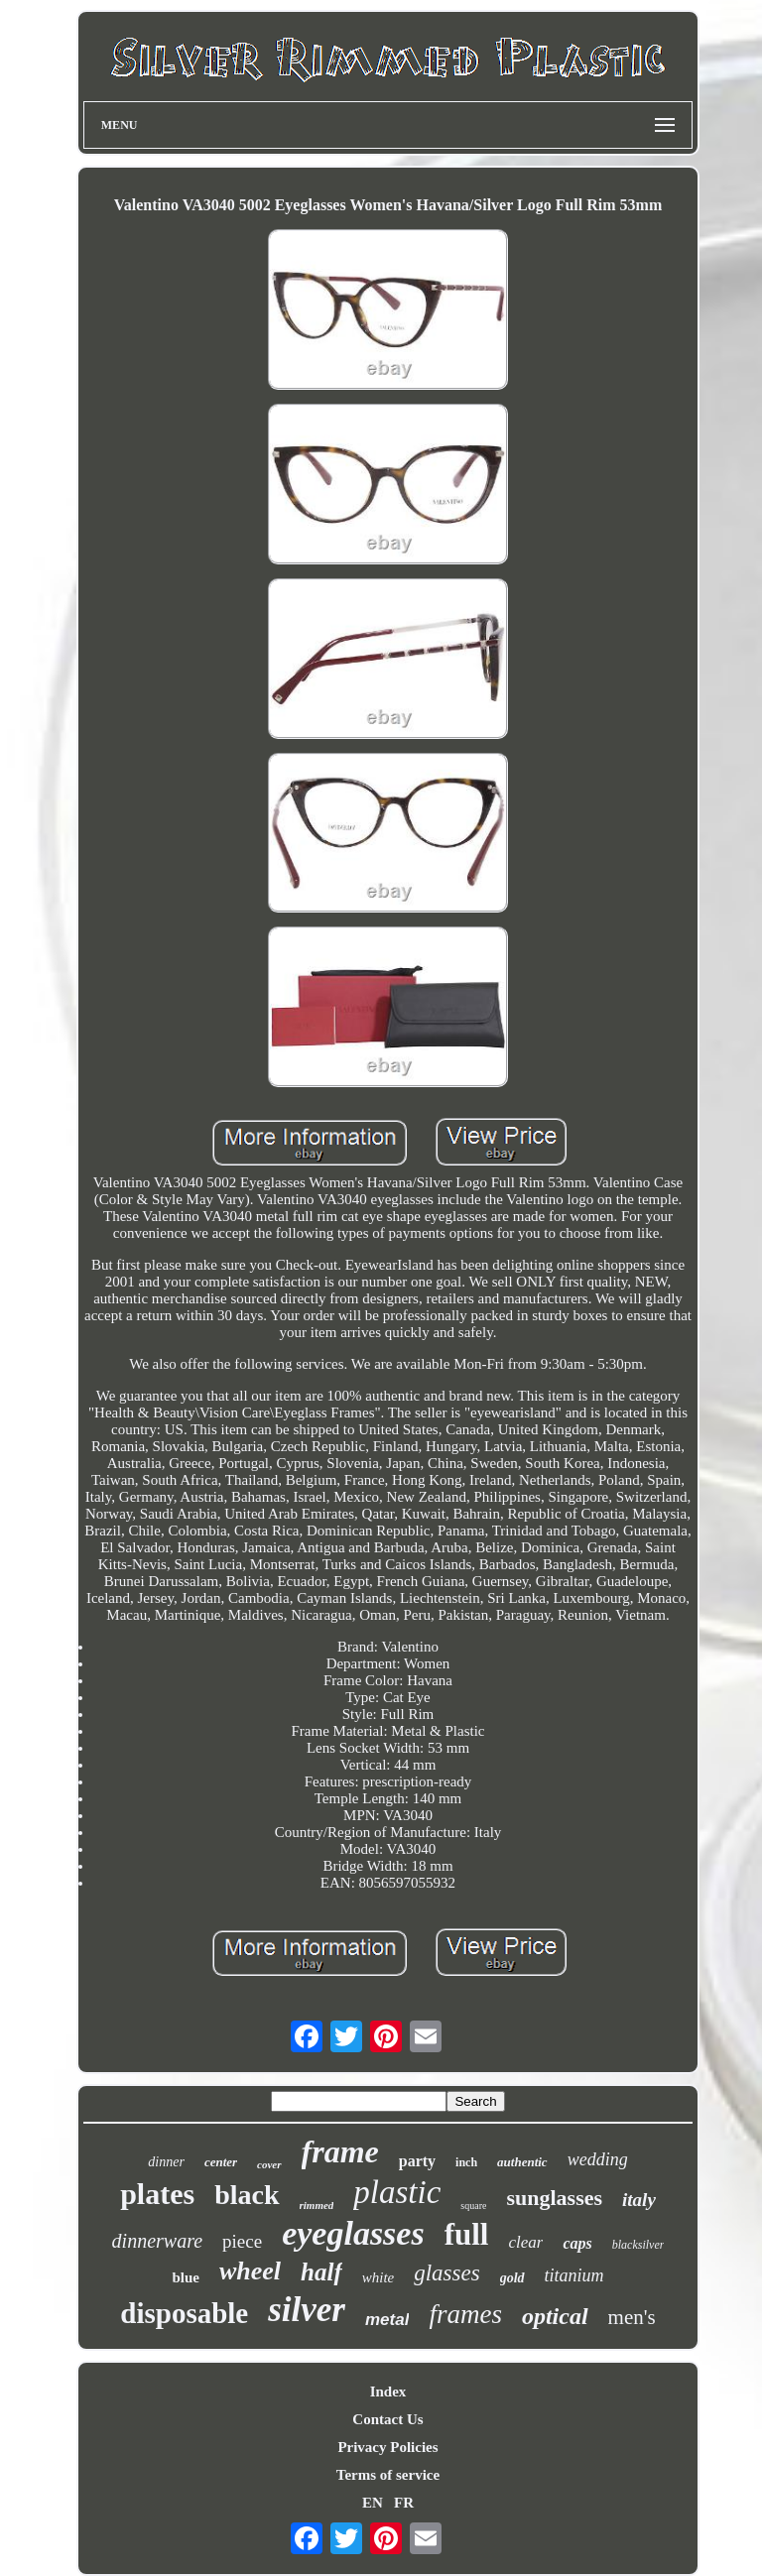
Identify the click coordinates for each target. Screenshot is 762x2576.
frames (465, 2314)
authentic (522, 2161)
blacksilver (638, 2245)
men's (632, 2317)
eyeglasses (353, 2233)
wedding (598, 2159)
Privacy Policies (387, 2447)
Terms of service (388, 2475)
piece (242, 2241)
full (466, 2234)
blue (185, 2277)
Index (388, 2391)
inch (466, 2162)
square (473, 2205)
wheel (250, 2271)
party (417, 2160)
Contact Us (387, 2419)
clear (525, 2242)
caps (577, 2243)
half (321, 2272)
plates (157, 2193)
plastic (397, 2192)
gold (512, 2277)
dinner (166, 2161)
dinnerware (157, 2241)
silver (306, 2309)
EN (372, 2503)
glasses (446, 2273)
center (220, 2161)
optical (555, 2316)
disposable (184, 2313)
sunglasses (554, 2197)
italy (639, 2199)
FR (404, 2503)
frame (340, 2151)
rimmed (317, 2205)
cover (269, 2164)
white (378, 2277)
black (246, 2194)
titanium (574, 2275)
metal (387, 2319)
